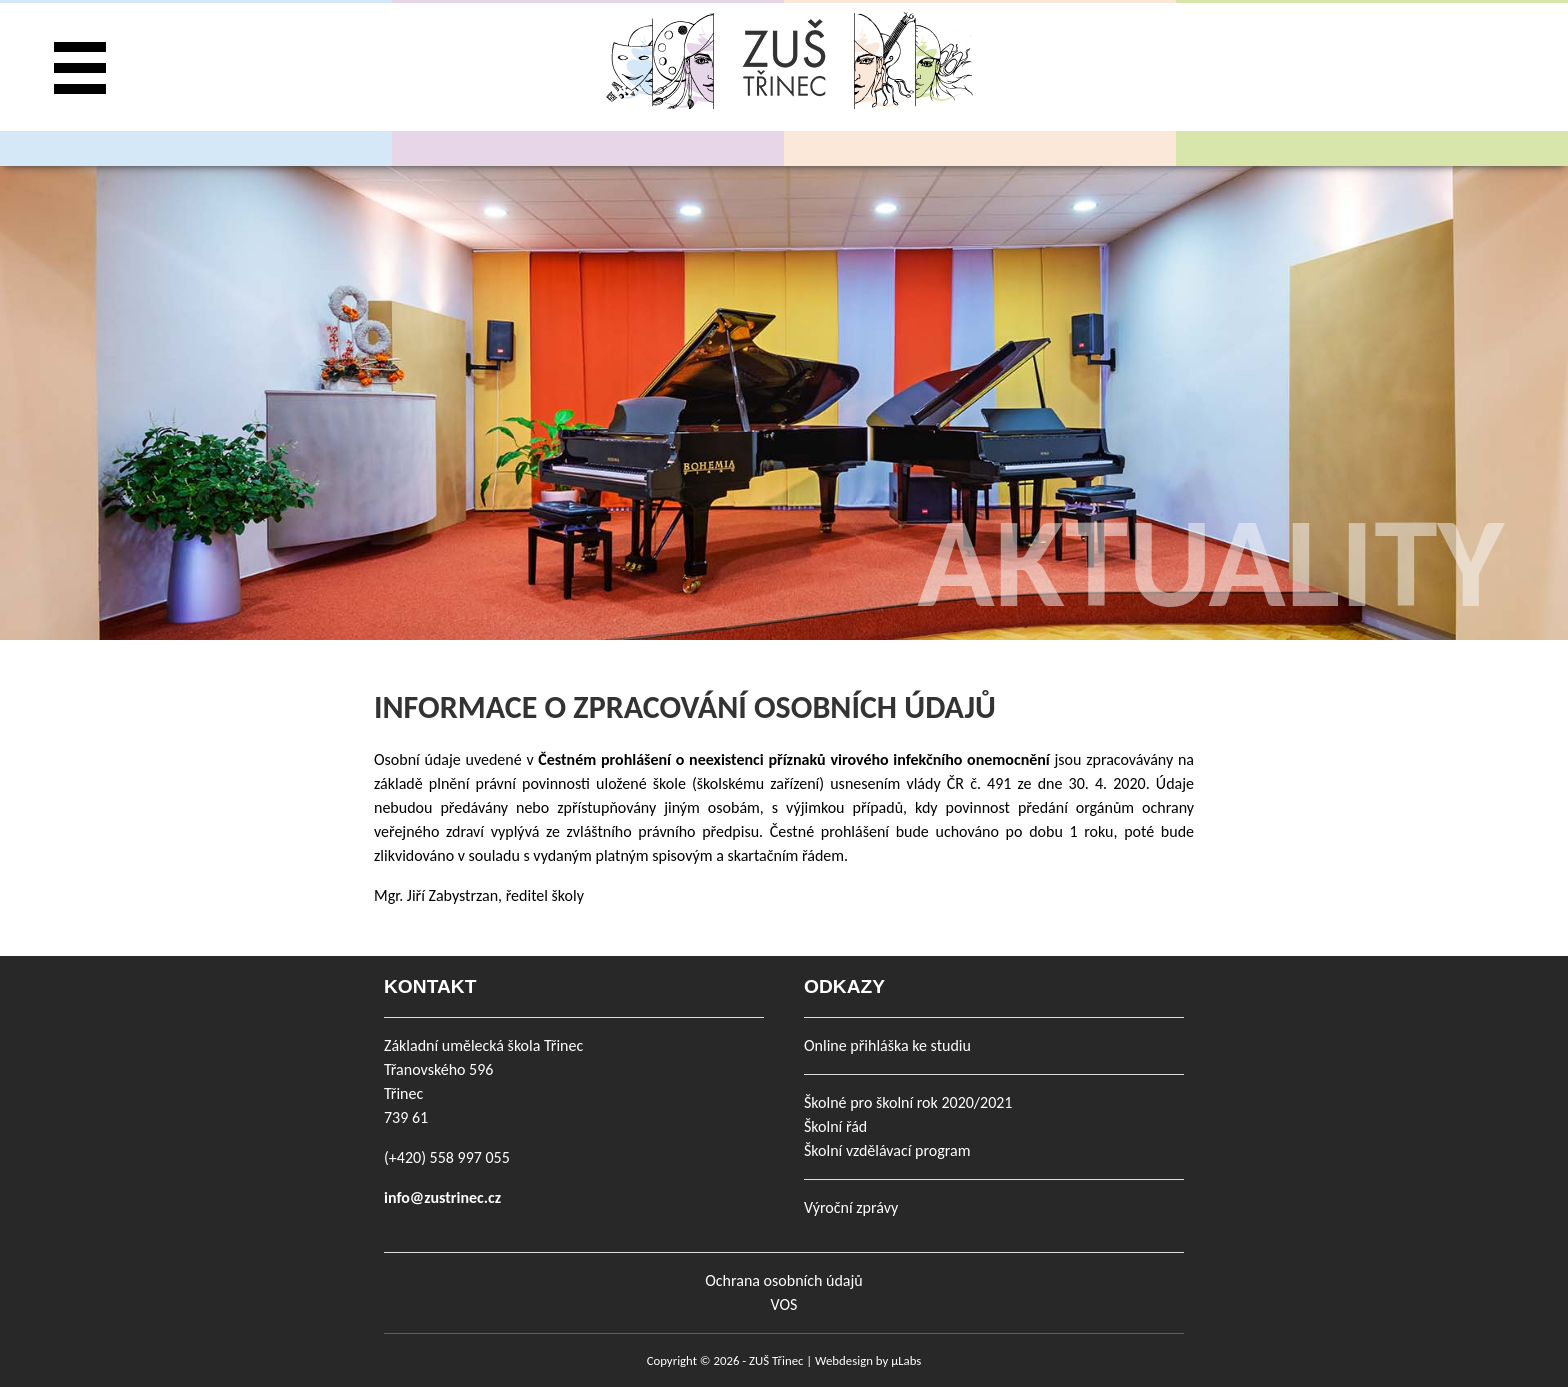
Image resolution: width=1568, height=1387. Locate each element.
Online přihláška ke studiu (887, 1045)
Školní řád (835, 1126)
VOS (784, 1304)
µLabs (906, 1360)
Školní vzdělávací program (887, 1150)
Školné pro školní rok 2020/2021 (908, 1102)
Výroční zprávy (851, 1207)
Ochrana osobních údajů (783, 1280)
